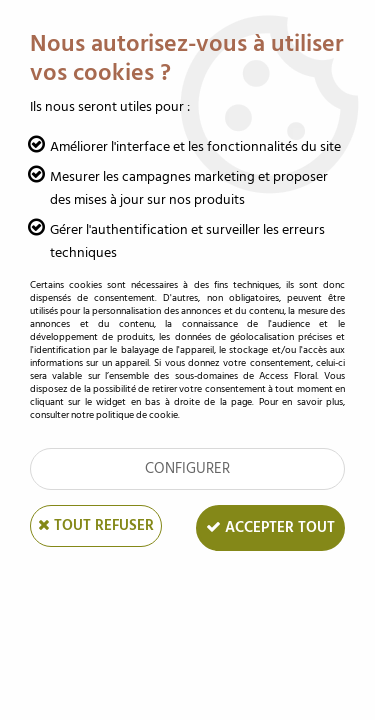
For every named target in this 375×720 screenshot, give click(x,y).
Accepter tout (270, 527)
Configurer (187, 468)
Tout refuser (96, 525)
